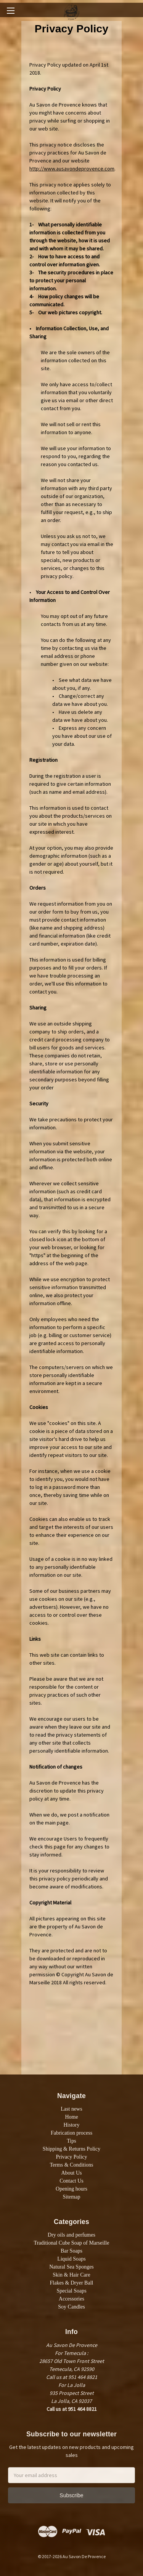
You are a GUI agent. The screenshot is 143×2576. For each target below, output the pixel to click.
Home (71, 2117)
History (72, 2125)
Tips (71, 2141)
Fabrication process (71, 2133)
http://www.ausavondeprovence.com (71, 168)
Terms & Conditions (71, 2165)
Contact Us (71, 2181)
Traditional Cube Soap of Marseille (71, 2243)
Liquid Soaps (71, 2259)
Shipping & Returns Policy (71, 2149)
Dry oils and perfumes (71, 2235)
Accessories (71, 2299)
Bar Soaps (71, 2251)
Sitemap (71, 2197)
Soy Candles (71, 2307)
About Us (71, 2173)
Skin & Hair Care (71, 2275)
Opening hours (71, 2189)
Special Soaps (71, 2291)
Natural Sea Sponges (71, 2267)
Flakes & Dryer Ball (71, 2283)
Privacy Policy (71, 2157)
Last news (71, 2109)
